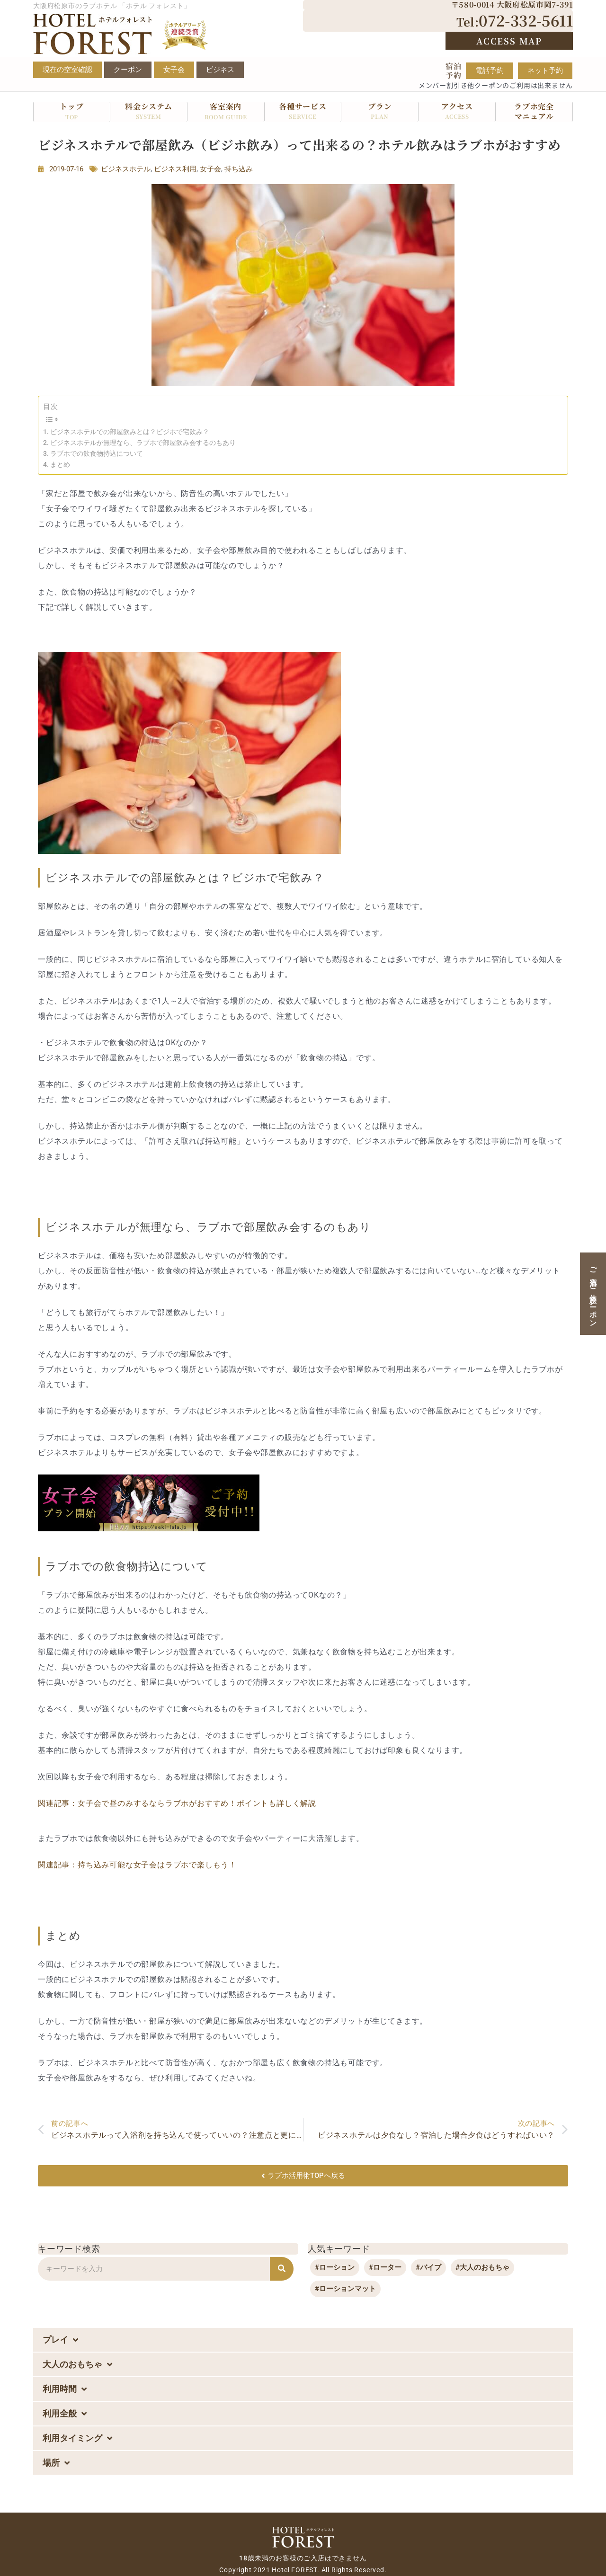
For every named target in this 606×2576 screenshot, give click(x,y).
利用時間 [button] (65, 2389)
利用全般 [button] (65, 2414)
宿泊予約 (454, 70)
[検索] (282, 2269)
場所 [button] (56, 2463)
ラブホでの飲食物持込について (96, 453)
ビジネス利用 (175, 169)
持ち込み (238, 169)
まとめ (60, 464)
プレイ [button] (60, 2340)
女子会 (210, 169)
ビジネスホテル (126, 169)
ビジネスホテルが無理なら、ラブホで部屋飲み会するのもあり (143, 442)
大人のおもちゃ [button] (77, 2364)
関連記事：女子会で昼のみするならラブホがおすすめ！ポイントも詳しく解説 (177, 1803)
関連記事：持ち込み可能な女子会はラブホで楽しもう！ (137, 1864)
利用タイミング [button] (77, 2438)
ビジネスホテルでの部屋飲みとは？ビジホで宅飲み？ (129, 431)
